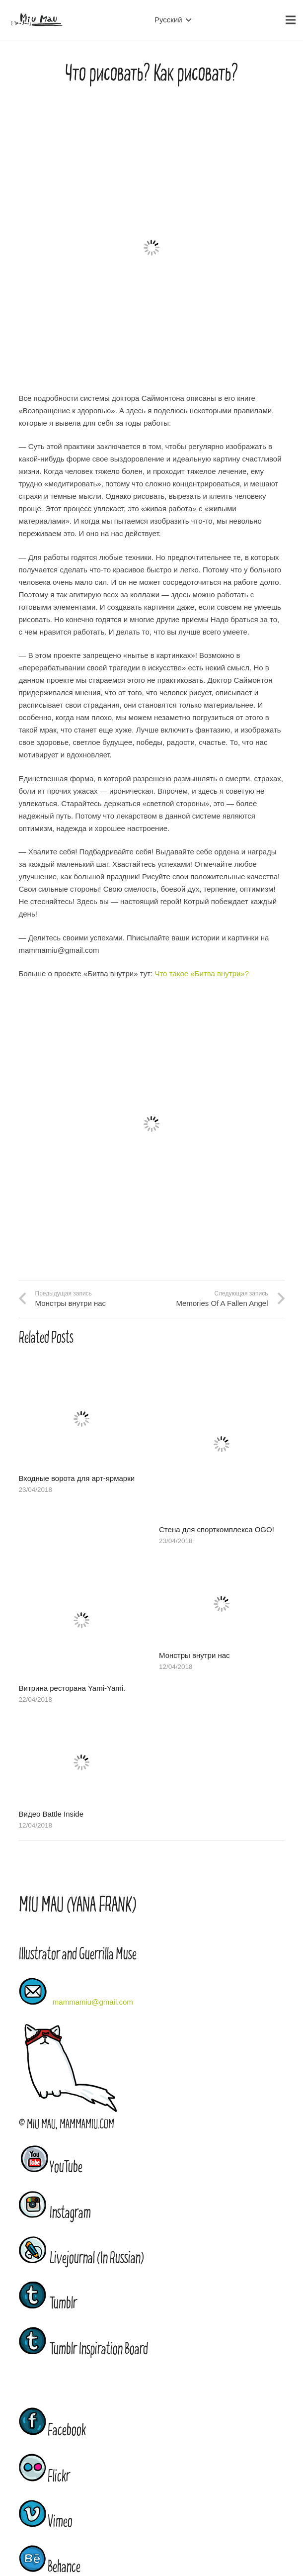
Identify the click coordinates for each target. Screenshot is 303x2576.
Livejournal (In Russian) (81, 2258)
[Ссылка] (36, 19)
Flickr (44, 2476)
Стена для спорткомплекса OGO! (216, 1529)
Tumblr (48, 2303)
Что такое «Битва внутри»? (201, 973)
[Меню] (291, 19)
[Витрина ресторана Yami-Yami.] (82, 1568)
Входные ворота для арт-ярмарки (77, 1478)
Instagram (55, 2213)
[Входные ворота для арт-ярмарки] (82, 1375)
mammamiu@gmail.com (93, 2002)
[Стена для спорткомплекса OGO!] (222, 1375)
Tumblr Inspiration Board (83, 2349)
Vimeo (46, 2521)
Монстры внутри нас (194, 1655)
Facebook (52, 2430)
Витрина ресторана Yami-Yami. (72, 1688)
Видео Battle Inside (51, 1814)
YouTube (66, 2167)
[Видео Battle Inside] (82, 1727)
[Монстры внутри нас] (222, 1568)
